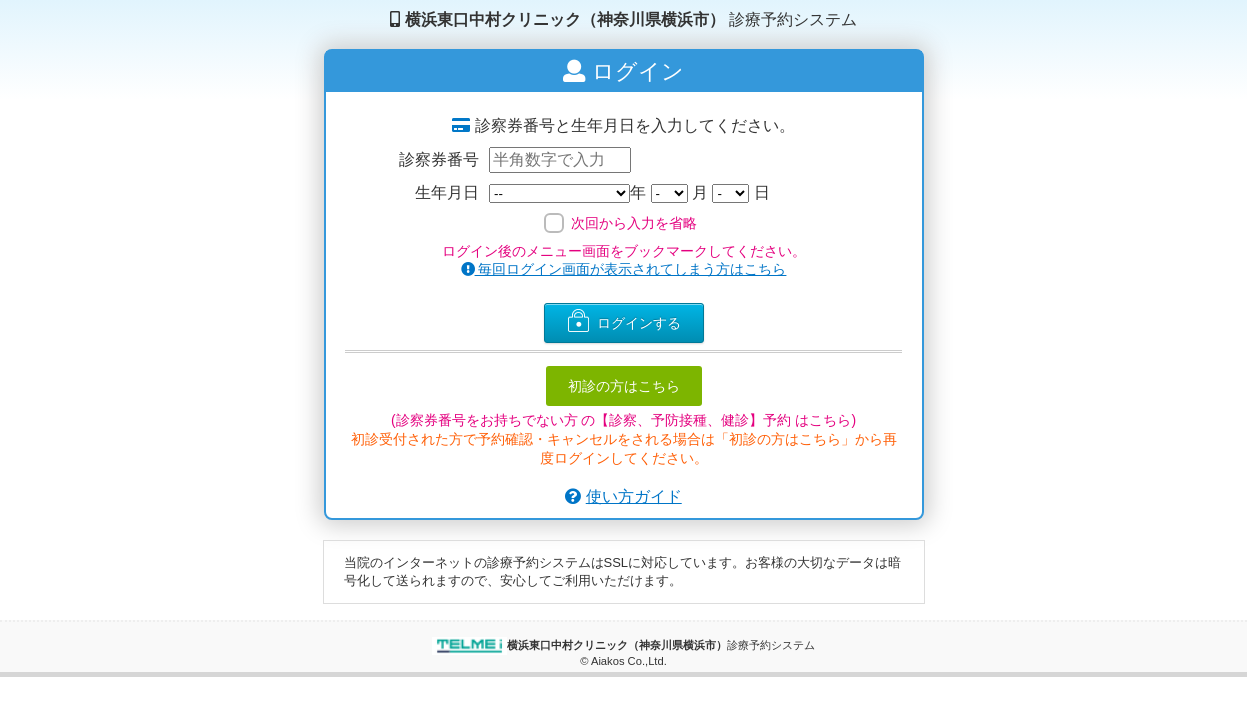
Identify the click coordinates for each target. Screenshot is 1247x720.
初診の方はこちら (624, 386)
